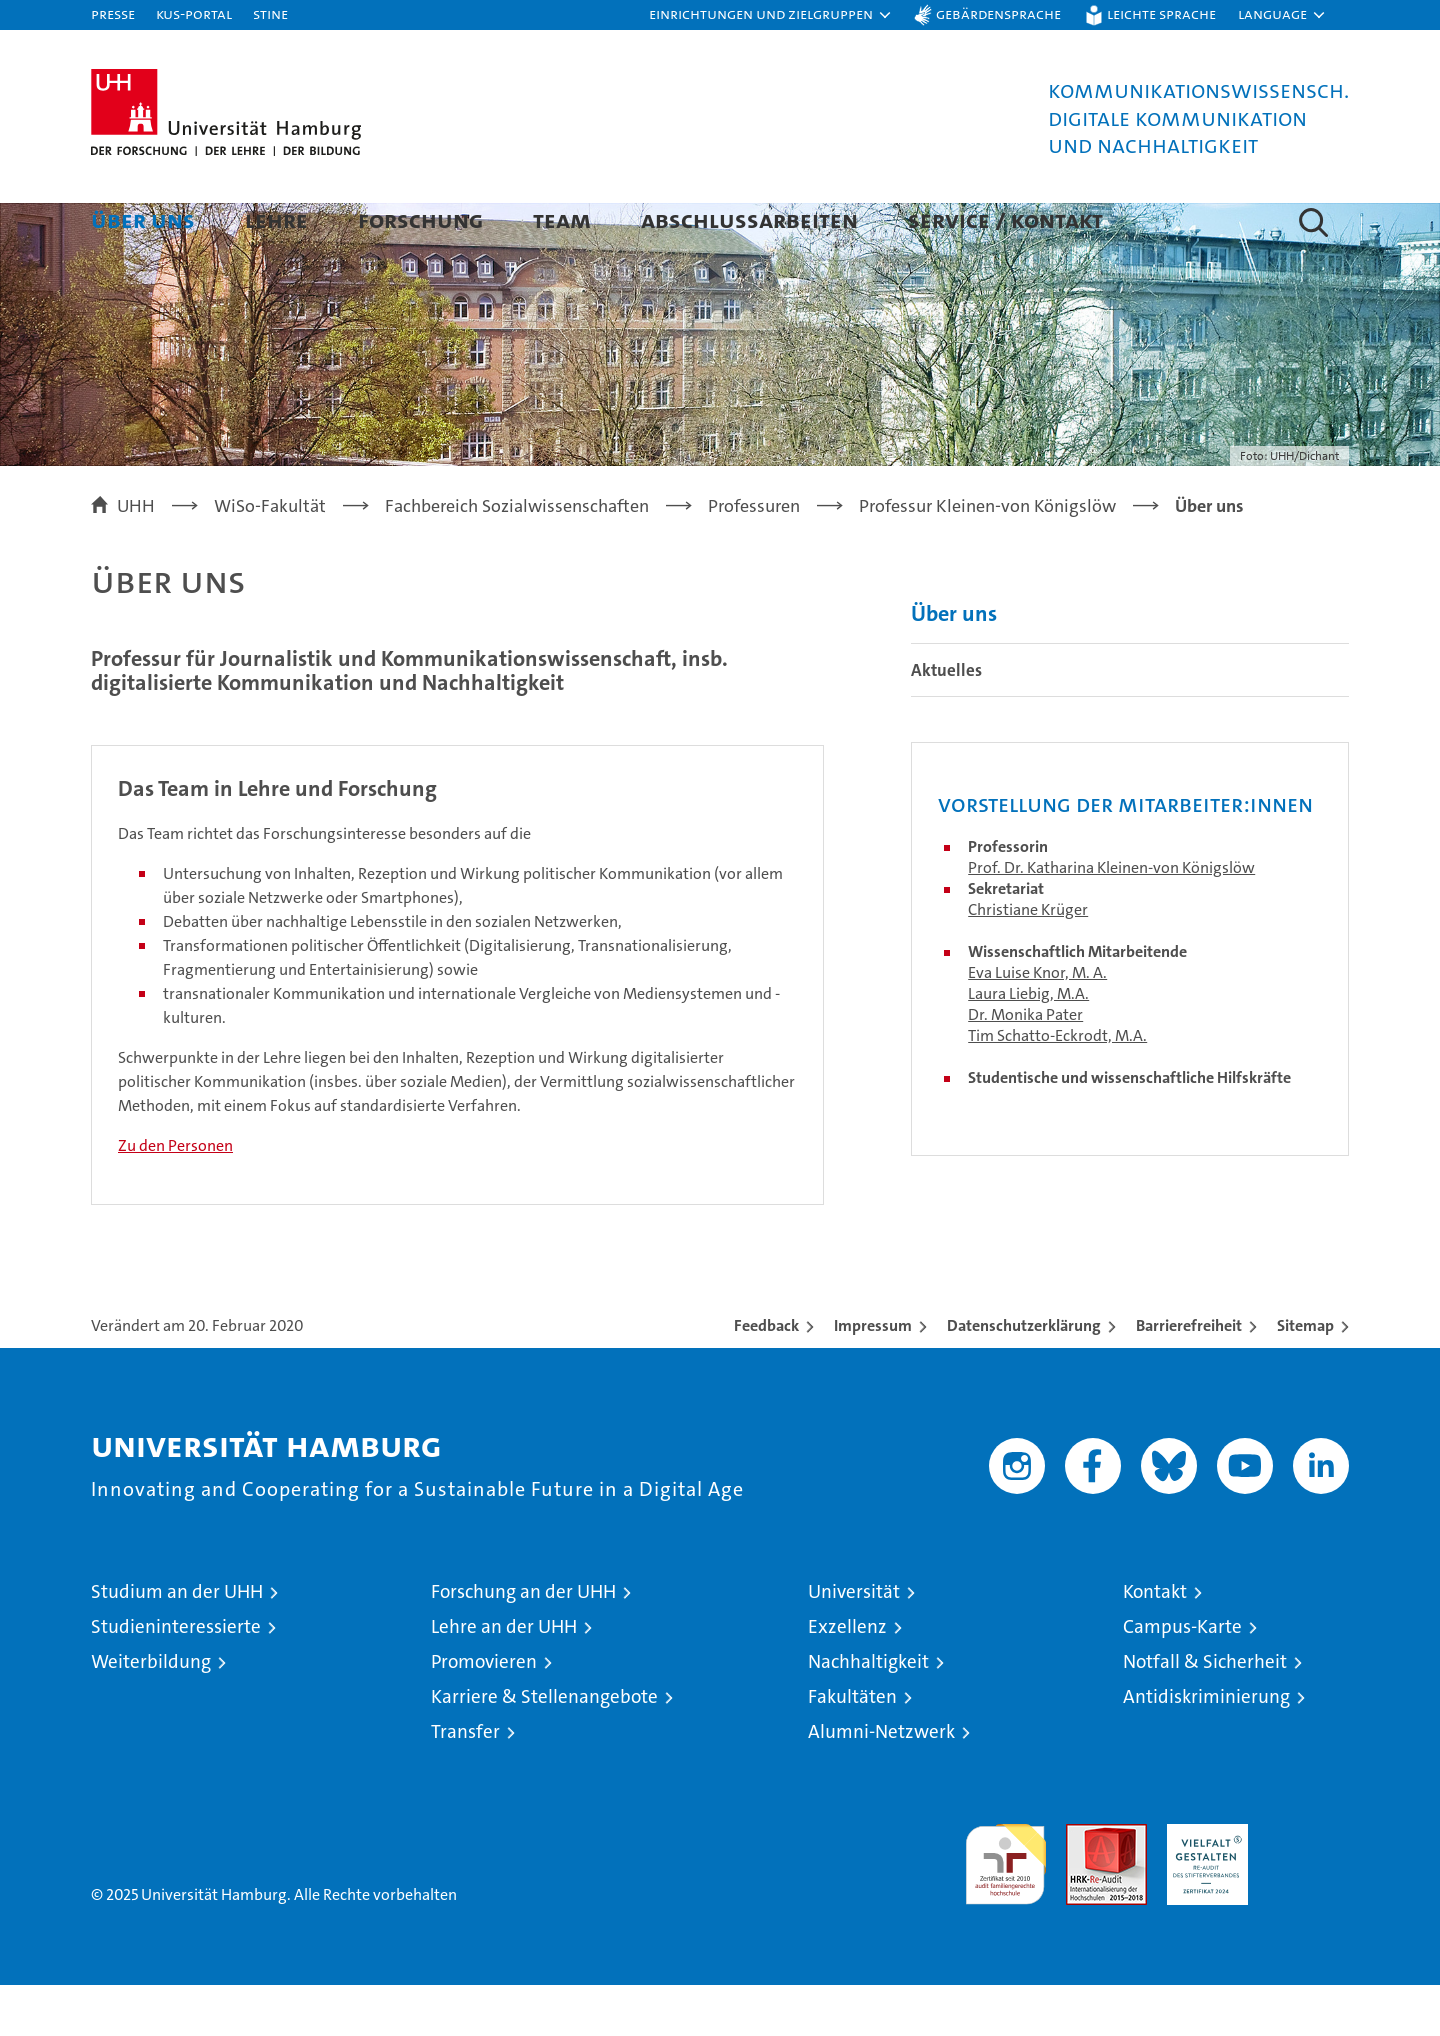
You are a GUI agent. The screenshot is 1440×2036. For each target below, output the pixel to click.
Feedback (766, 1376)
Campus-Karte (1182, 1677)
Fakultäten (852, 1747)
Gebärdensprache (998, 13)
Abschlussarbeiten (749, 219)
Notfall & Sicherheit (1205, 1712)
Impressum (873, 1376)
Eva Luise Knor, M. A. (1037, 1023)
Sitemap (1305, 1376)
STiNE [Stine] (270, 13)
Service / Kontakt (1005, 219)
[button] (771, 15)
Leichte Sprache (1161, 13)
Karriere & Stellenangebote (544, 1747)
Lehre (276, 219)
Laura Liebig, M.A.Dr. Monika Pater (1028, 1055)
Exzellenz (847, 1677)
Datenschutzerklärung (1024, 1376)
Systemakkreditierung (1308, 1885)
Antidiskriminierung (1206, 1747)
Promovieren (484, 1712)
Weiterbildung (151, 1712)
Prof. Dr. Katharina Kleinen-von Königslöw (1111, 918)
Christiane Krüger (1028, 960)
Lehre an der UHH (504, 1677)
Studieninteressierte (176, 1677)
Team (562, 219)
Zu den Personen (175, 1196)
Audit (1085, 1885)
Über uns (143, 219)
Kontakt (1155, 1642)
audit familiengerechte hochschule (1005, 1906)
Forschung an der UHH (523, 1642)
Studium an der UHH (177, 1642)
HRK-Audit (1202, 1885)
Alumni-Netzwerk (881, 1782)
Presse (113, 13)
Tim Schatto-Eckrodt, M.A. (1057, 1086)
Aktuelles (946, 721)
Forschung (420, 219)
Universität (854, 1642)
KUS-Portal (194, 13)
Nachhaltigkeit (868, 1712)
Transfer (465, 1782)
